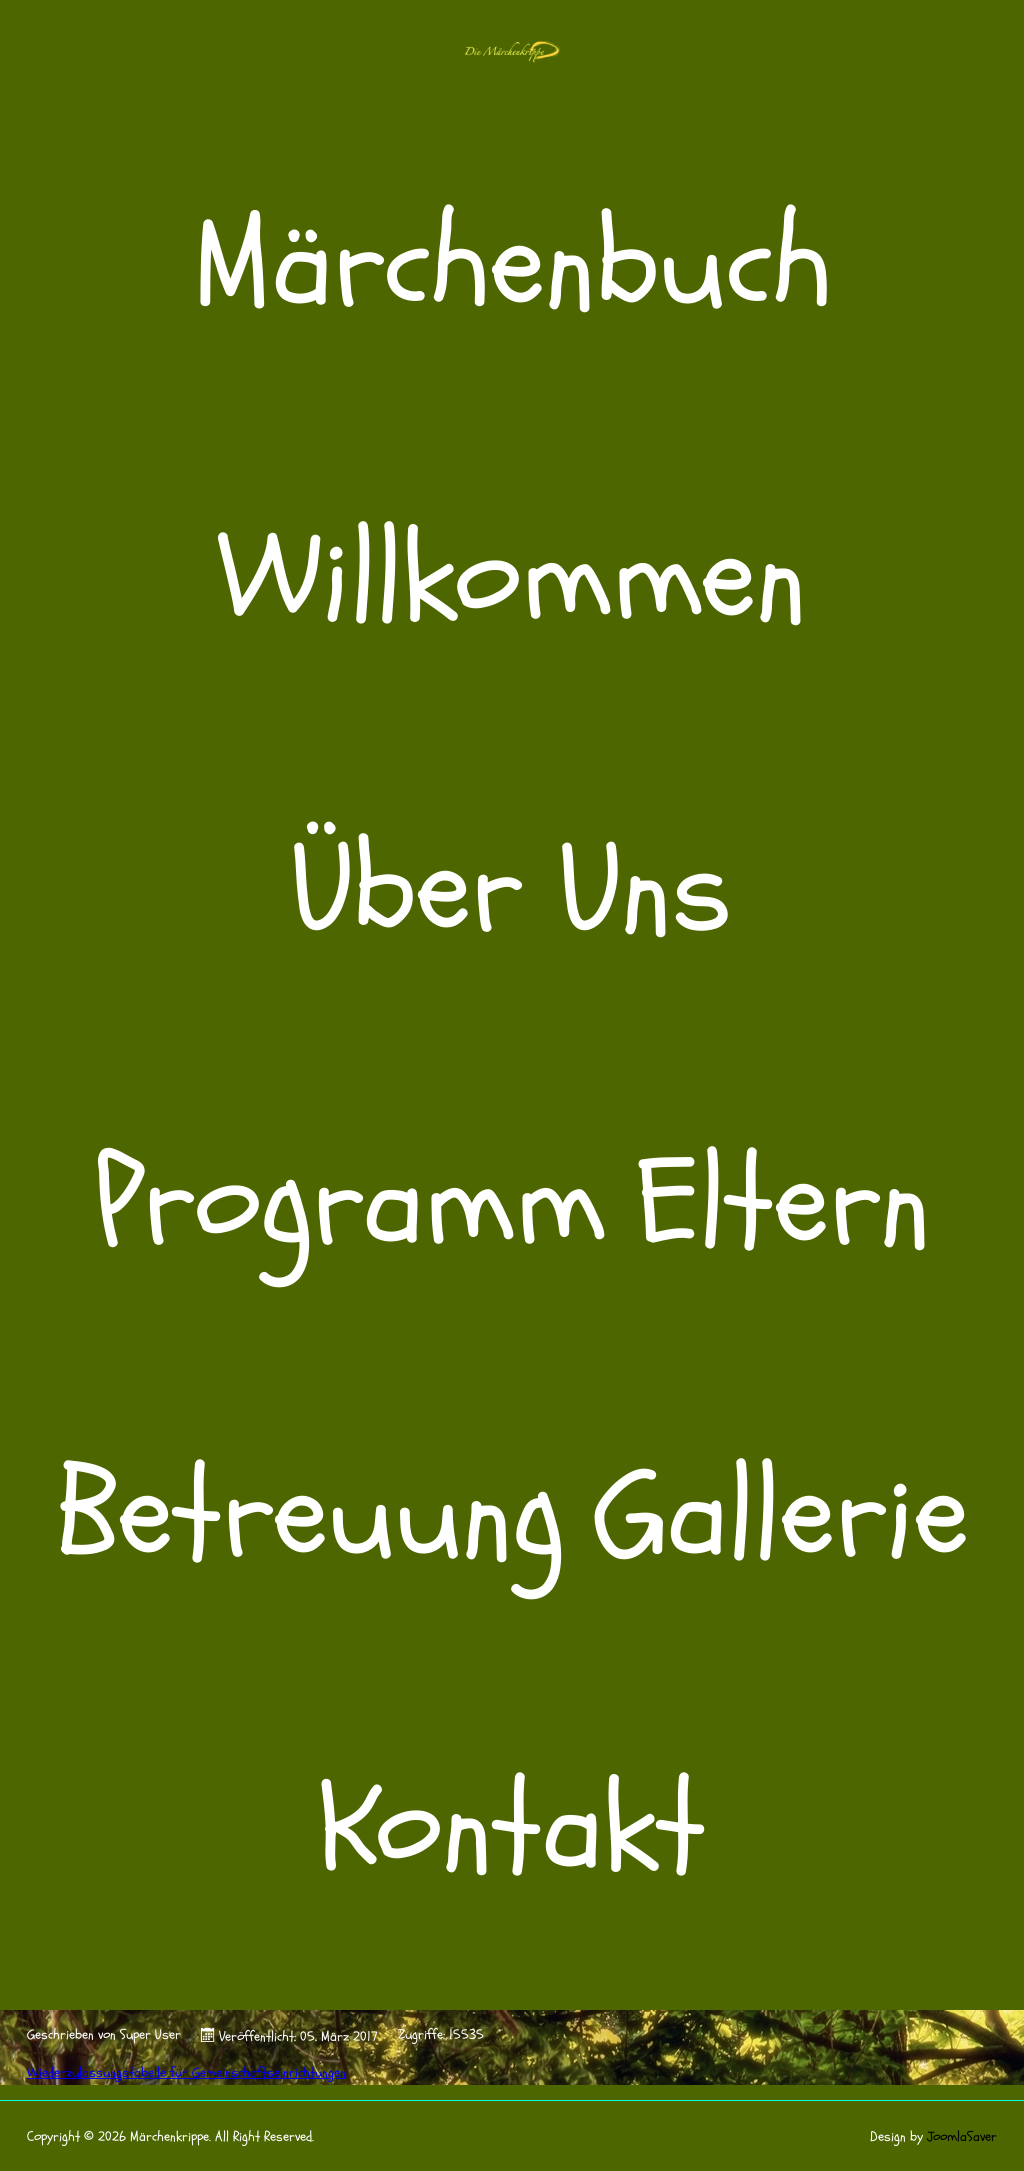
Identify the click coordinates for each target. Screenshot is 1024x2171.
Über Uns (512, 890)
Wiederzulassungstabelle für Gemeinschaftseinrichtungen (186, 2072)
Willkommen (512, 578)
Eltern (783, 1203)
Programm (349, 1203)
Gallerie (781, 1515)
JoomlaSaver (962, 2136)
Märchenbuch (512, 265)
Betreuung (310, 1515)
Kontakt (512, 1828)
